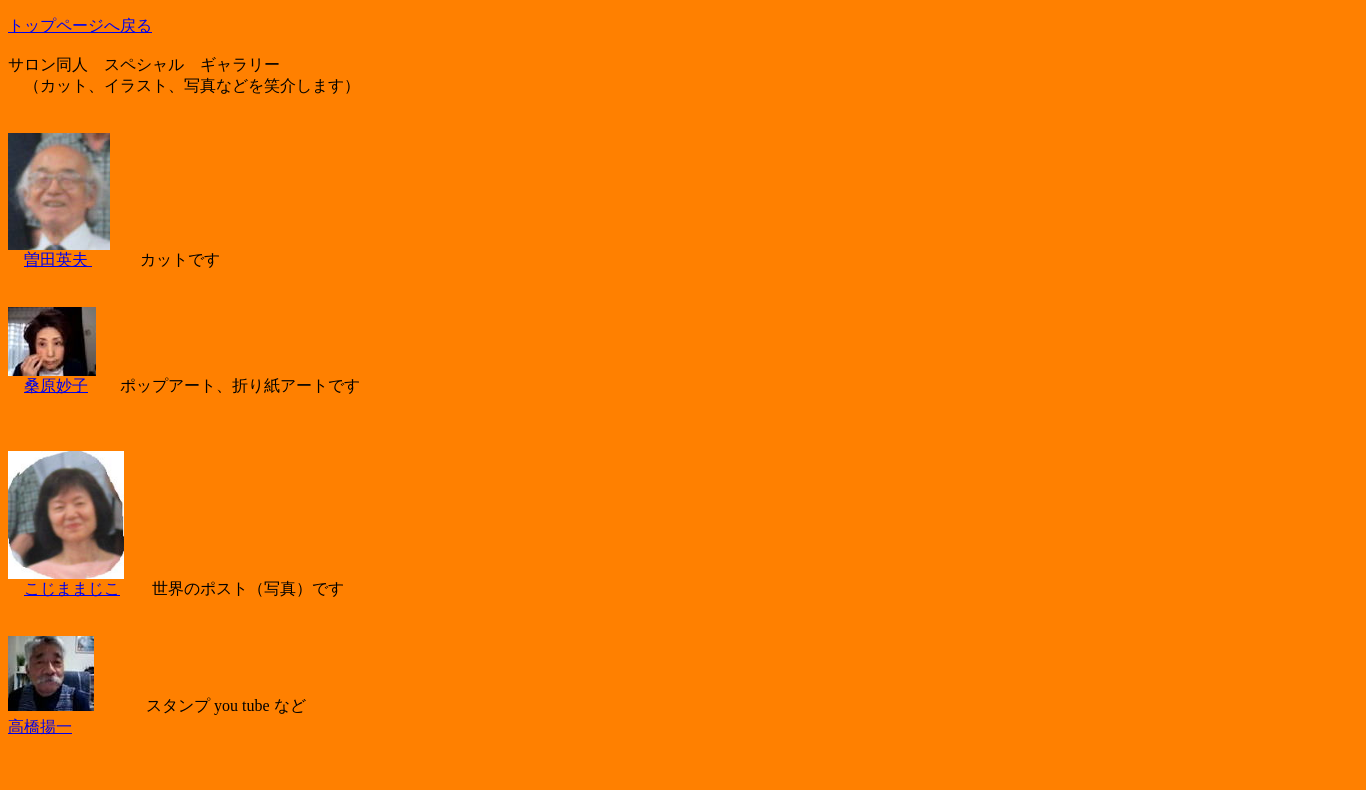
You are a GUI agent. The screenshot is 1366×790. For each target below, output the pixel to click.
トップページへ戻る (80, 25)
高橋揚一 (40, 726)
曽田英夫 (58, 259)
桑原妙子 (56, 385)
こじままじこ (72, 588)
